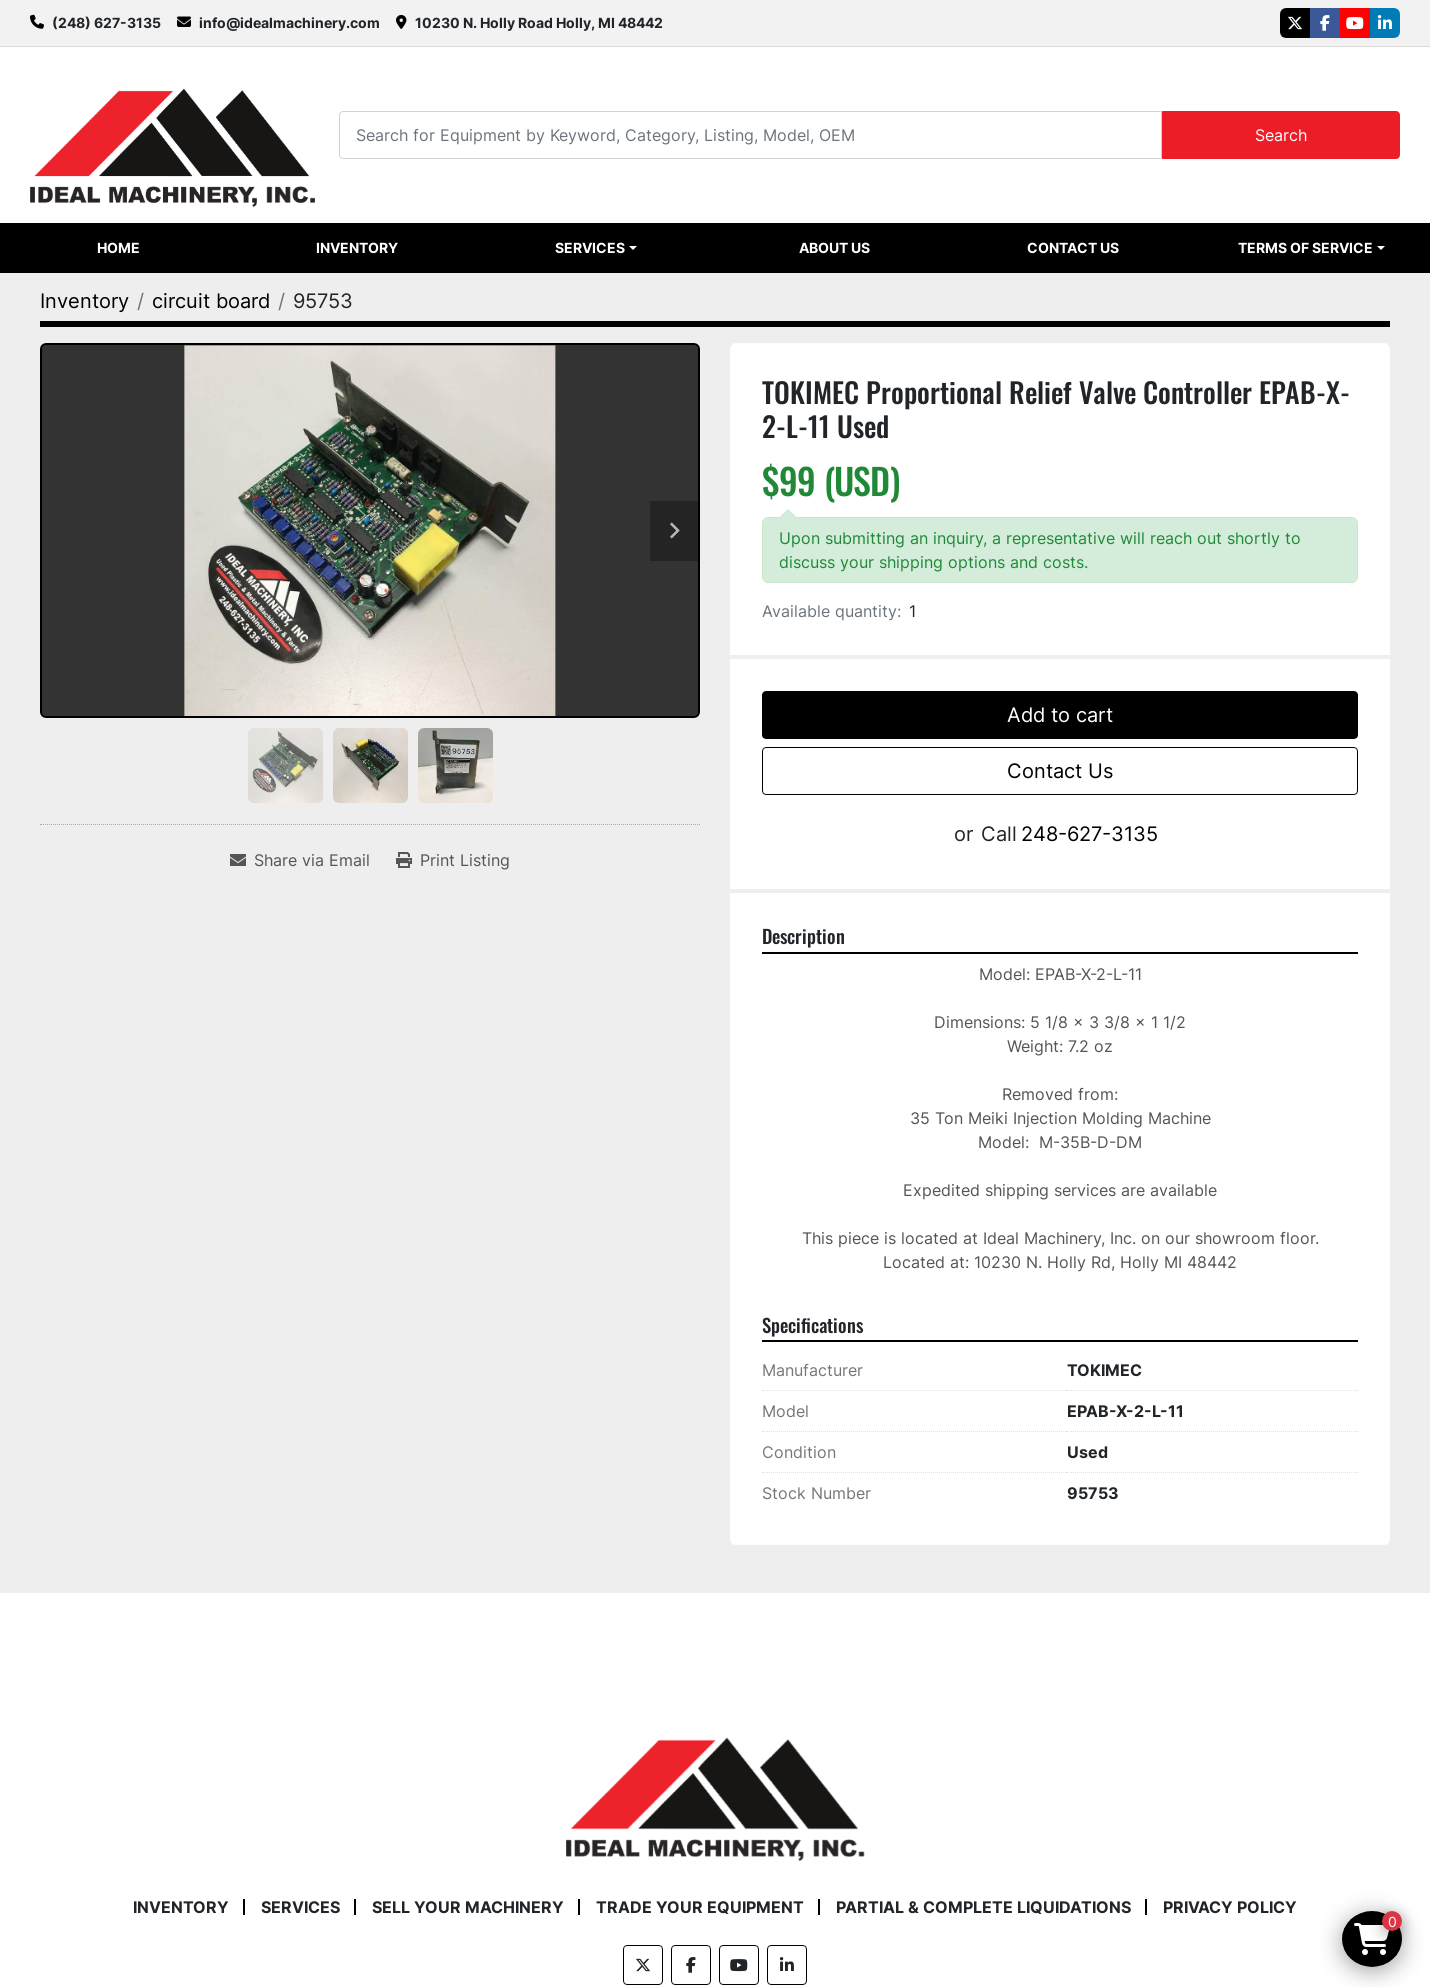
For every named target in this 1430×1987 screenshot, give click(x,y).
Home (118, 247)
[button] (596, 248)
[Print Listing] (453, 860)
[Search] (750, 134)
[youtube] (1355, 23)
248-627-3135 (1089, 834)
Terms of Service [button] (1305, 247)
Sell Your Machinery (468, 1907)
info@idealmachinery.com (289, 22)
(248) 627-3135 (106, 22)
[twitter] (1295, 23)
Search (1281, 135)
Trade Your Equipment (700, 1907)
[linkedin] (1385, 23)
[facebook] (1325, 23)
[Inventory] (84, 301)
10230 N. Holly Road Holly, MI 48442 (539, 22)
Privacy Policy (1230, 1907)
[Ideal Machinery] (714, 1785)
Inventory (357, 247)
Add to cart (1060, 715)
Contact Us (1073, 247)
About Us (834, 247)
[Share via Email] (300, 860)
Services (590, 247)
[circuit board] (211, 301)
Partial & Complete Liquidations (983, 1907)
